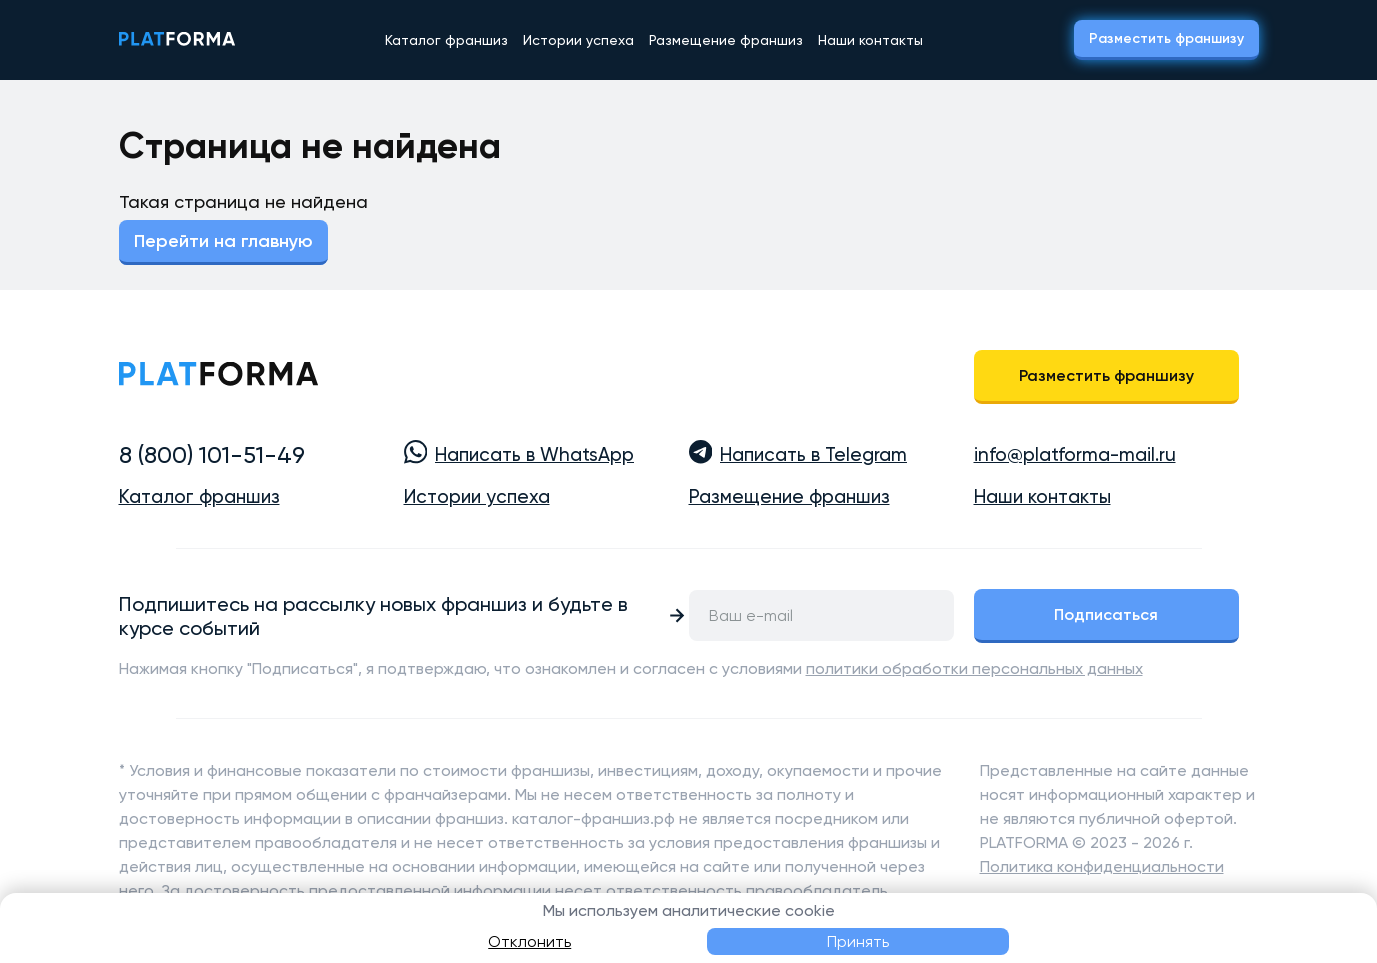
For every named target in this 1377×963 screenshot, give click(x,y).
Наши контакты (870, 40)
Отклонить (529, 941)
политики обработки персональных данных (974, 668)
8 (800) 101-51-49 (212, 455)
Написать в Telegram (813, 455)
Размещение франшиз (726, 40)
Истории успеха (578, 40)
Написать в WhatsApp (534, 455)
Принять (858, 941)
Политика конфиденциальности (1102, 866)
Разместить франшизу (1166, 38)
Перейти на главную (223, 241)
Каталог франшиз (446, 40)
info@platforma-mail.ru (1075, 455)
